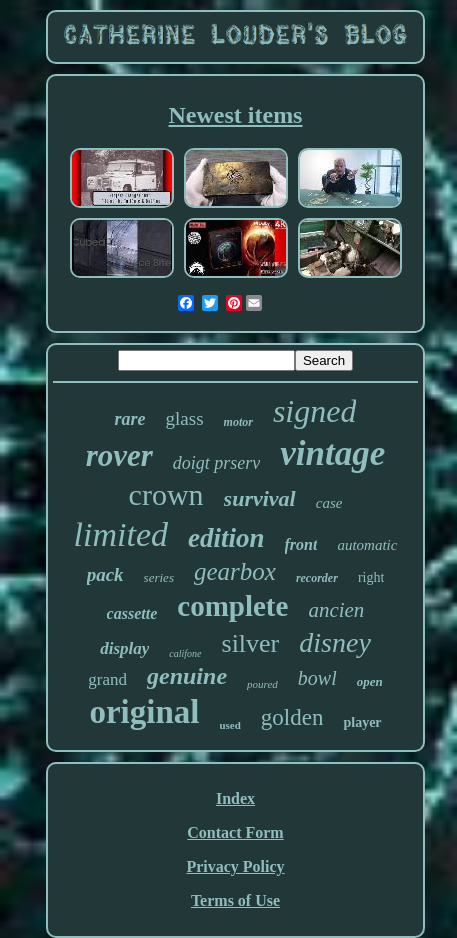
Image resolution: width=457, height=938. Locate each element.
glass (185, 418)
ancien (336, 610)
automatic (367, 545)
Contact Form (235, 832)
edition (226, 538)
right (371, 577)
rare (130, 419)
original (144, 712)
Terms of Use (235, 900)
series (159, 577)
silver (251, 643)
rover (119, 455)
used (229, 725)
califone (185, 653)
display (124, 648)
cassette (132, 613)
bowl (317, 678)
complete (232, 606)
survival (260, 498)
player (362, 722)
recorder (317, 578)
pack (105, 574)
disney (335, 642)
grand (107, 679)
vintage (332, 453)
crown (166, 494)
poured (262, 684)
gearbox (235, 571)
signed (315, 411)
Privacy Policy (235, 866)
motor (238, 422)
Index (235, 798)
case (329, 503)
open (370, 681)
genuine (187, 676)
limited (121, 534)
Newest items (236, 115)
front (301, 544)
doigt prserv (217, 463)
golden (292, 717)
